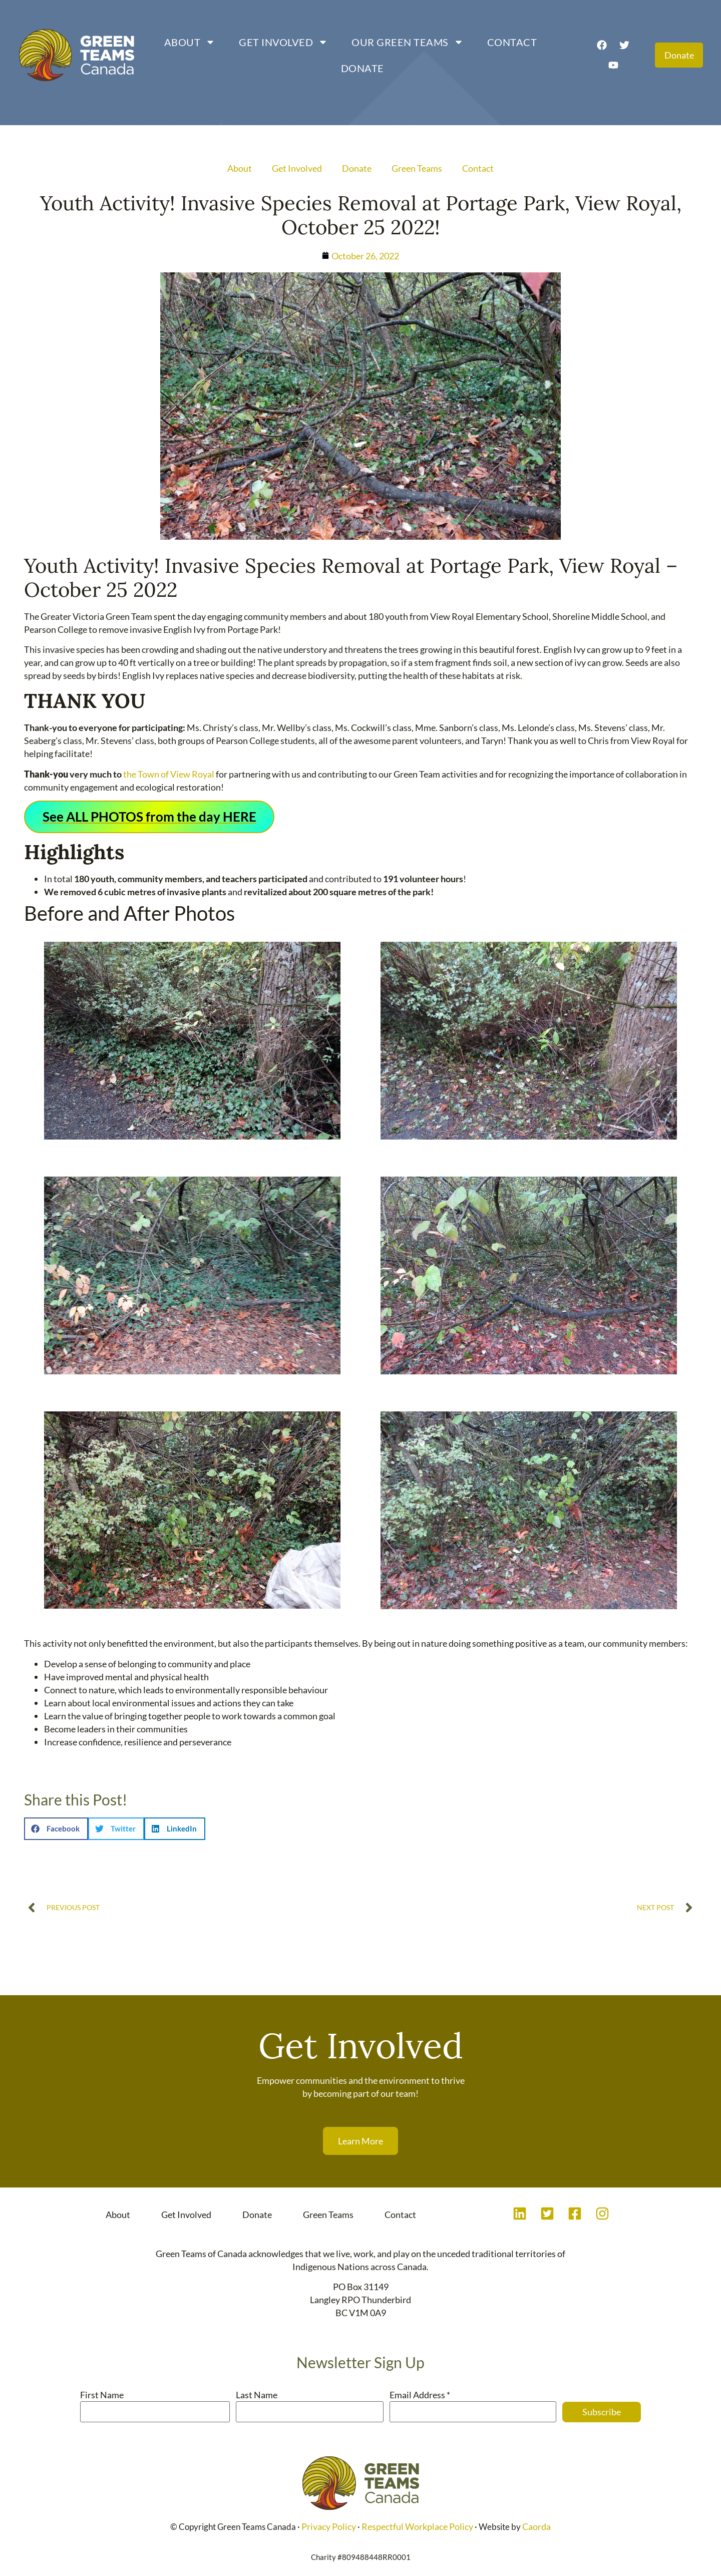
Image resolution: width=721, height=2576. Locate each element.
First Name (102, 2395)
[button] (56, 1828)
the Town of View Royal (168, 774)
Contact (510, 42)
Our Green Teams (405, 42)
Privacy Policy (328, 2526)
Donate (359, 68)
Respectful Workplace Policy (417, 2526)
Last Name (256, 2395)
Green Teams (417, 168)
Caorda (536, 2526)
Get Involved (280, 42)
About (187, 42)
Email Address (420, 2395)
